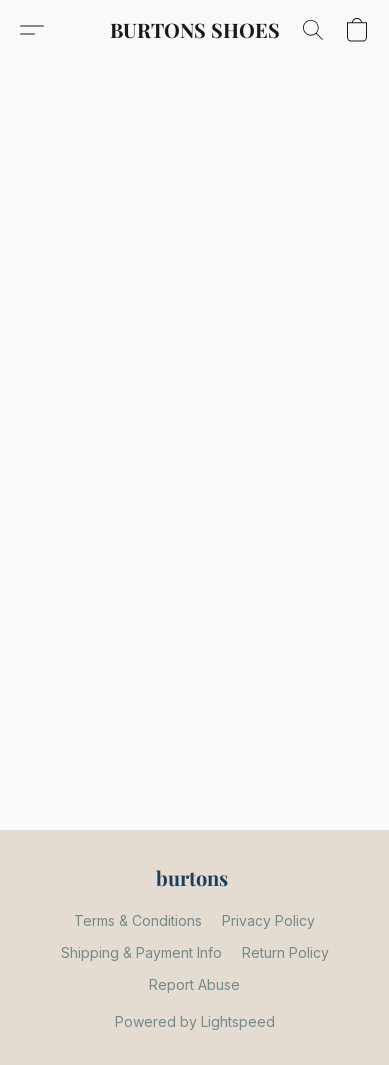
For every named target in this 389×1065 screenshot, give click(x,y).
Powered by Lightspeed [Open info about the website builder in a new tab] (195, 1021)
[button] (195, 30)
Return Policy (285, 952)
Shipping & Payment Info (141, 952)
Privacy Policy (268, 920)
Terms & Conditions (138, 920)
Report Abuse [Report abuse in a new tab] (194, 984)
